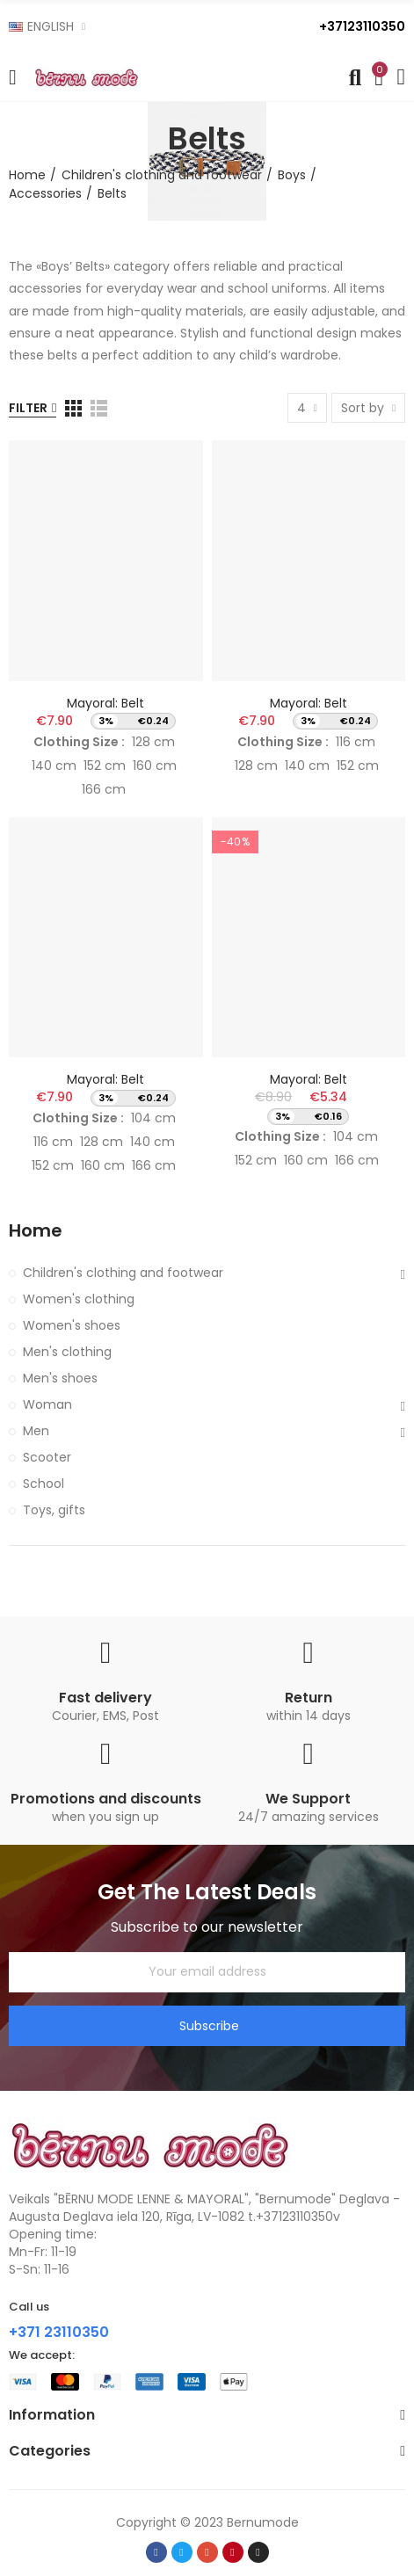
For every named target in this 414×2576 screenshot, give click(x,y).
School (43, 1483)
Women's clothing (78, 1299)
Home (35, 1231)
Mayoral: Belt (105, 703)
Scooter (47, 1457)
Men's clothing (67, 1352)
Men (36, 1431)
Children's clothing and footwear (123, 1272)
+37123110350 (362, 26)
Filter (28, 408)
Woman (47, 1404)
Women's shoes (71, 1325)
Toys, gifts (54, 1510)
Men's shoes (60, 1378)
